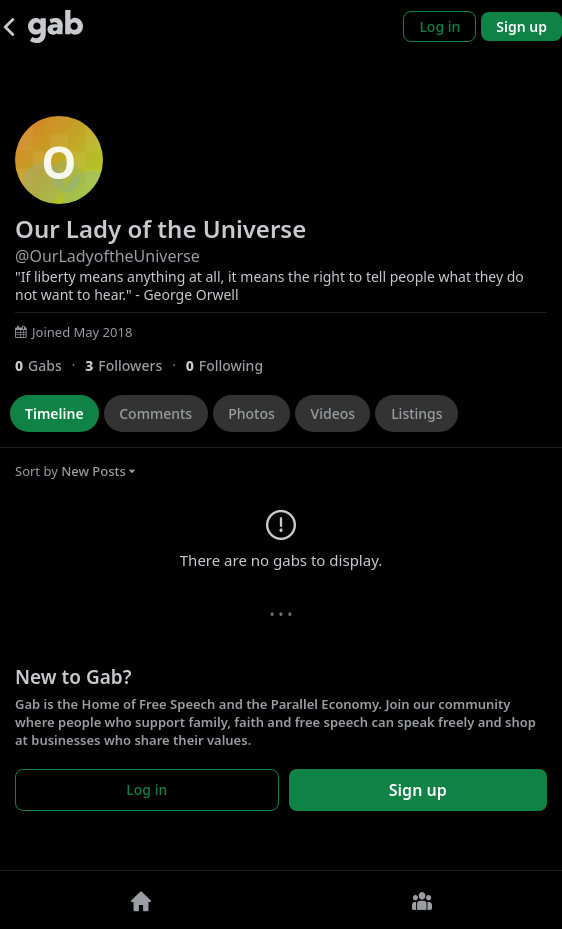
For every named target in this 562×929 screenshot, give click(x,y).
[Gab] (55, 26)
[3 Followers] (135, 365)
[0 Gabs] (50, 365)
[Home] (140, 900)
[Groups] (421, 900)
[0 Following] (232, 365)
